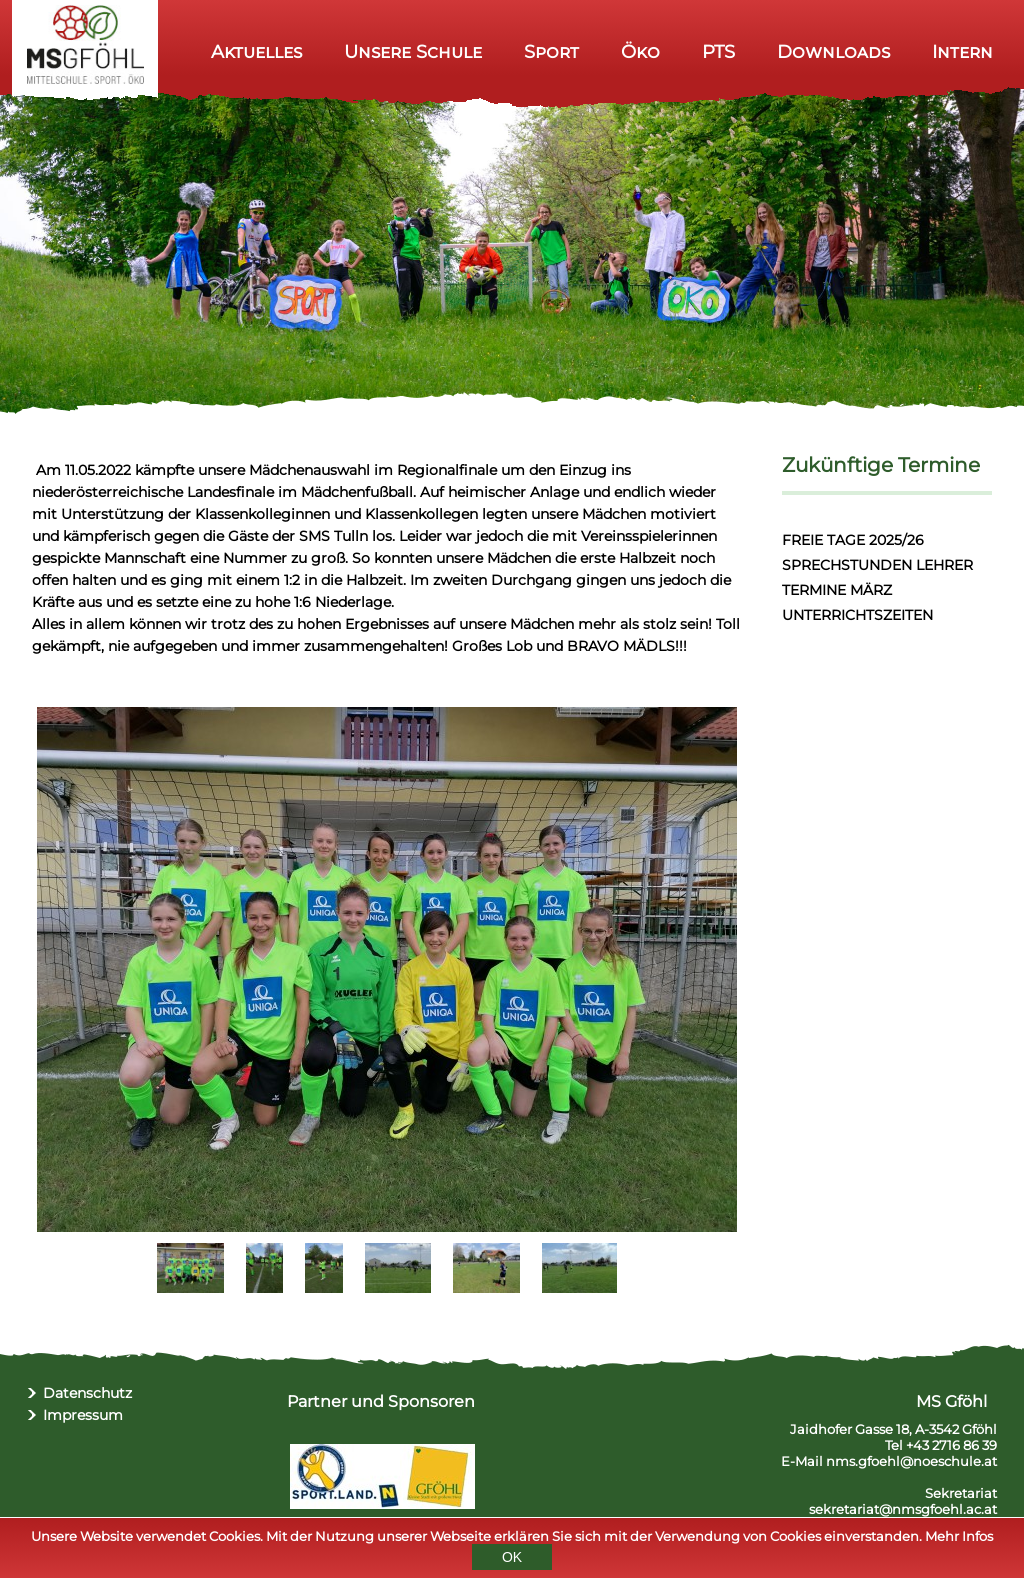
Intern (962, 51)
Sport (551, 51)
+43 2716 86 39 (951, 1445)
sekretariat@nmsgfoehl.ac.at (903, 1509)
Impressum (83, 1415)
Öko (640, 51)
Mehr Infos (959, 1539)
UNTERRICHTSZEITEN (857, 615)
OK (512, 1560)
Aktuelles (256, 51)
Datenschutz (87, 1393)
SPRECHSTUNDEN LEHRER (877, 565)
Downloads (833, 51)
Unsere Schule (413, 51)
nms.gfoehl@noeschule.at (911, 1461)
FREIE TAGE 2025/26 (853, 540)
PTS (718, 51)
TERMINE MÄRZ (837, 590)
